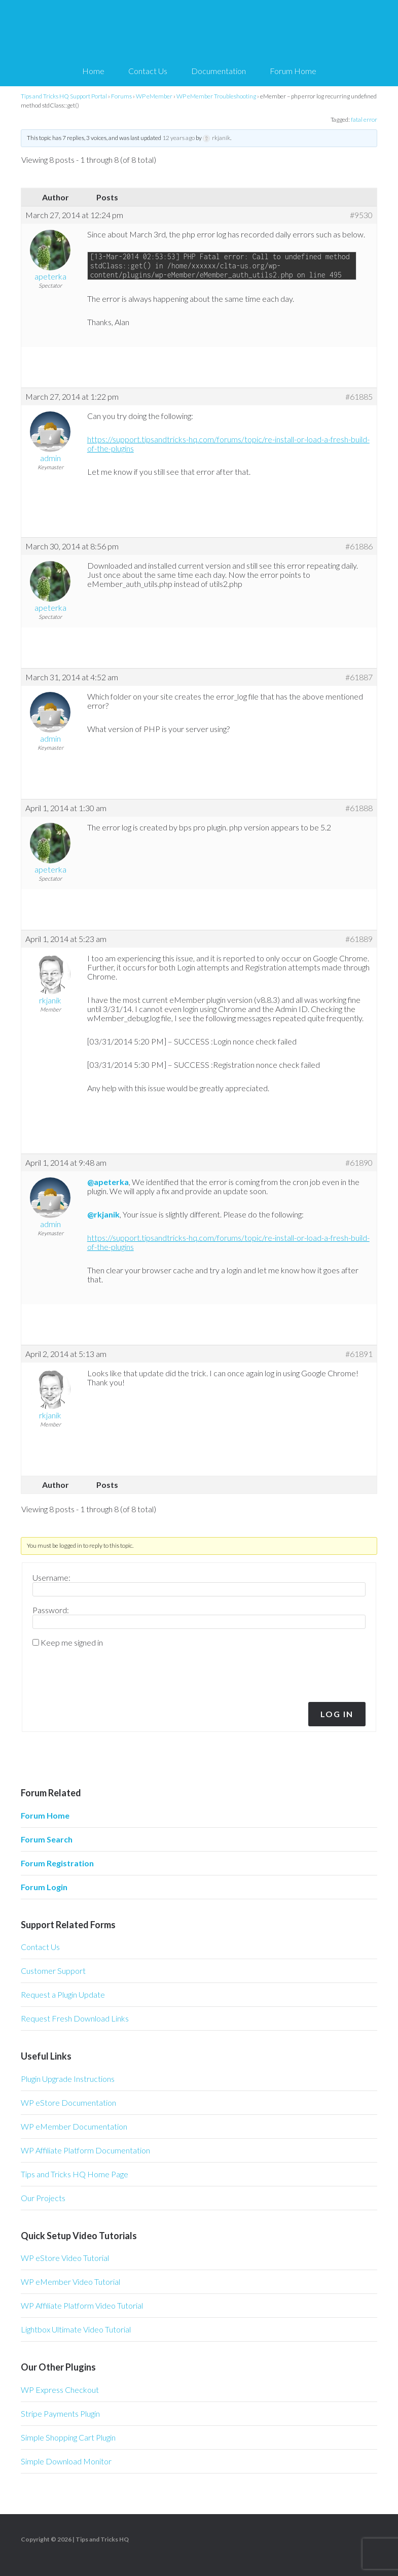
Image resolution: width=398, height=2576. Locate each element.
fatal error (364, 119)
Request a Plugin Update (63, 1994)
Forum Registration (57, 1863)
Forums (121, 96)
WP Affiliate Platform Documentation (85, 2150)
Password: (50, 1610)
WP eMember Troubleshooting (216, 96)
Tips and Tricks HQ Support (199, 30)
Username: (51, 1577)
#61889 (359, 939)
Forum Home (45, 1815)
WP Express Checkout (60, 2389)
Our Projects (43, 2198)
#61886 (359, 546)
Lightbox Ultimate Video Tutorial (76, 2329)
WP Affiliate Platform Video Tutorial (82, 2305)
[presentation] (101, 1672)
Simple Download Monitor (66, 2461)
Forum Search (47, 1839)
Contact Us (40, 1947)
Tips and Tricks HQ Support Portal (64, 96)
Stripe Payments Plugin (60, 2413)
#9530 (361, 215)
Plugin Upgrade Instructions (68, 2078)
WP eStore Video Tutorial (65, 2257)
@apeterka (108, 1182)
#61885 (359, 396)
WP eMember (154, 96)
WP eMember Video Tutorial (70, 2281)
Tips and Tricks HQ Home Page (74, 2174)
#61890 (359, 1162)
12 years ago (178, 138)
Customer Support (53, 1970)
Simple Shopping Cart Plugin (68, 2437)
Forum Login (44, 1887)
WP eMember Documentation (74, 2126)
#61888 (359, 808)
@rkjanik (103, 1214)
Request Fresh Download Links (75, 2018)
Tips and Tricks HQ (102, 2539)
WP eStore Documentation (68, 2102)
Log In (336, 1714)
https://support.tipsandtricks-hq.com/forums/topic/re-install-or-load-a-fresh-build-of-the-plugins (228, 443)
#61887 (359, 677)
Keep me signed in (72, 1642)
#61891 (359, 1354)
